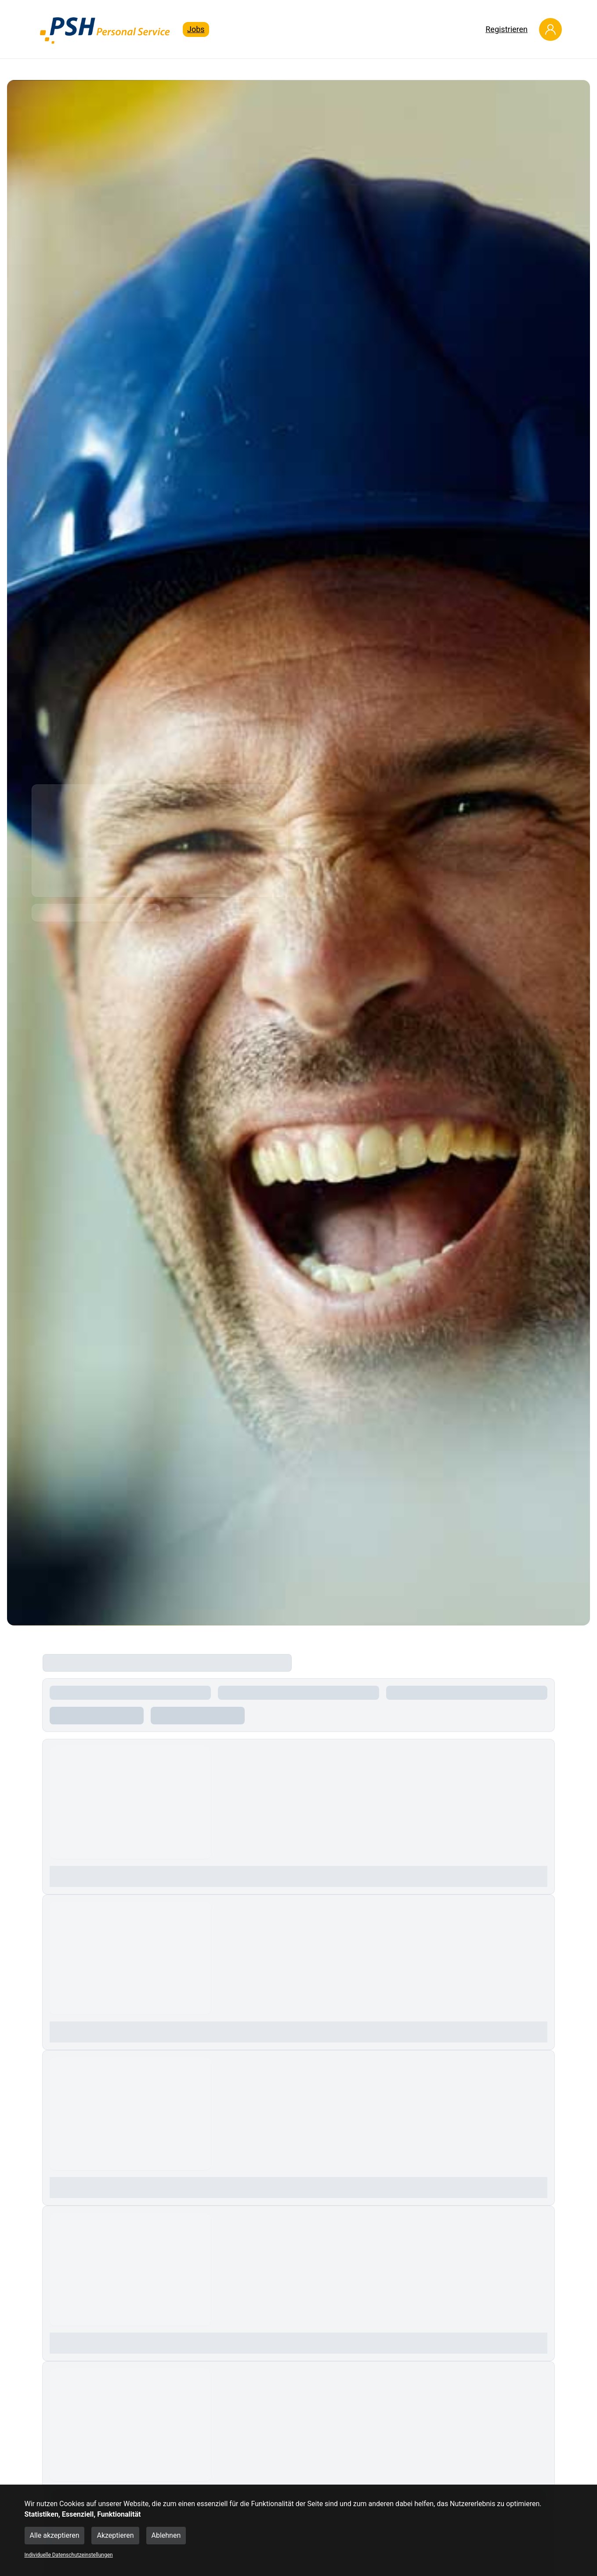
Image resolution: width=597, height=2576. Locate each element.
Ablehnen (166, 2535)
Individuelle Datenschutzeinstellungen (69, 2555)
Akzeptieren (115, 2535)
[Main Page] (105, 29)
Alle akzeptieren (55, 2535)
